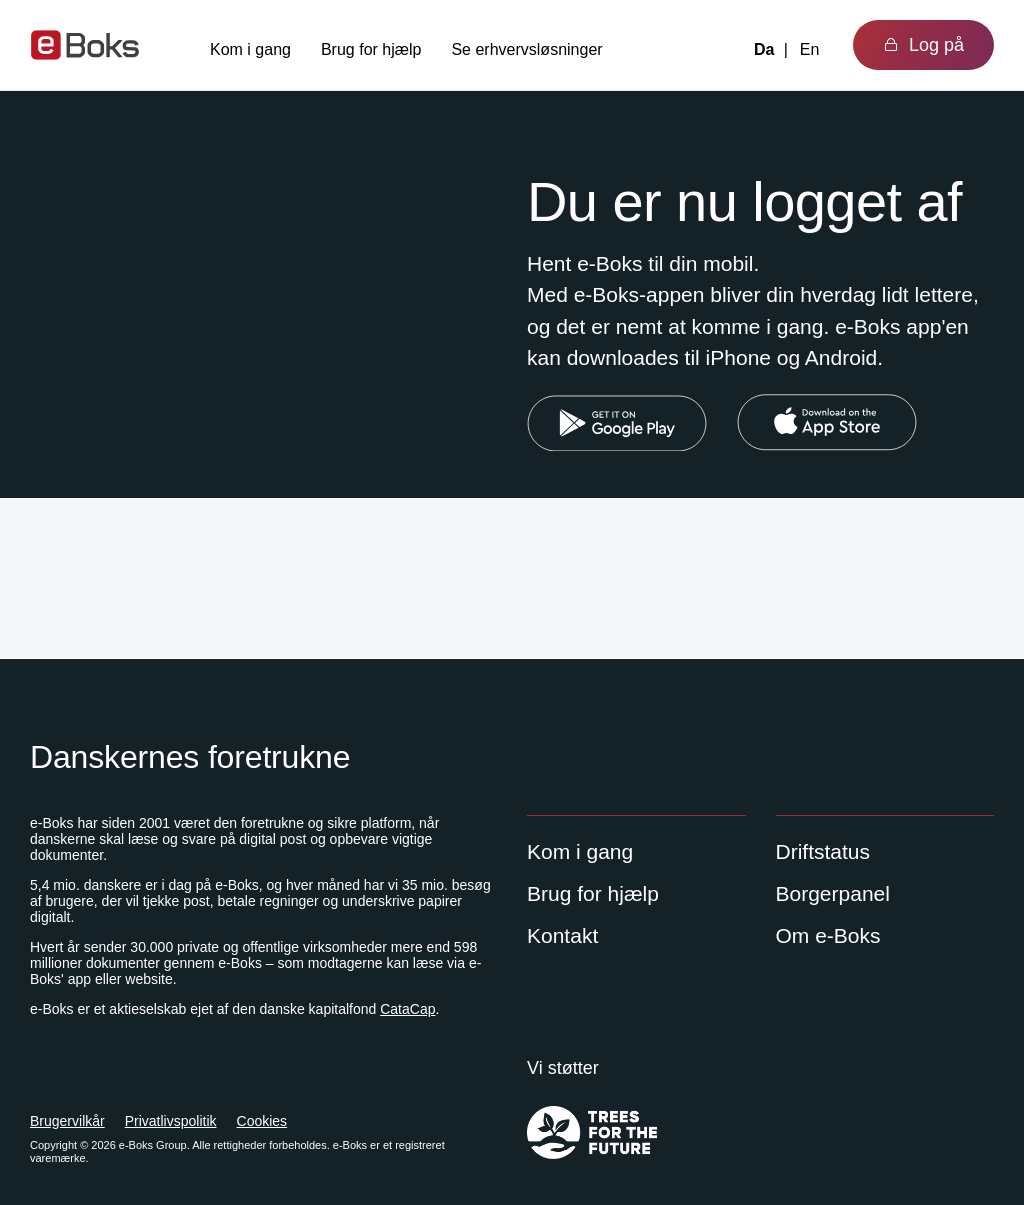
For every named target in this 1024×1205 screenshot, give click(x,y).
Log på (923, 45)
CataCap (407, 1009)
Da (764, 49)
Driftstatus (823, 851)
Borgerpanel (833, 893)
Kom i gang (250, 49)
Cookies (262, 1121)
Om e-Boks (828, 935)
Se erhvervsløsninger (526, 49)
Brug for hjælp (371, 49)
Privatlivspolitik (171, 1121)
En (810, 49)
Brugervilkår (67, 1121)
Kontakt (562, 935)
